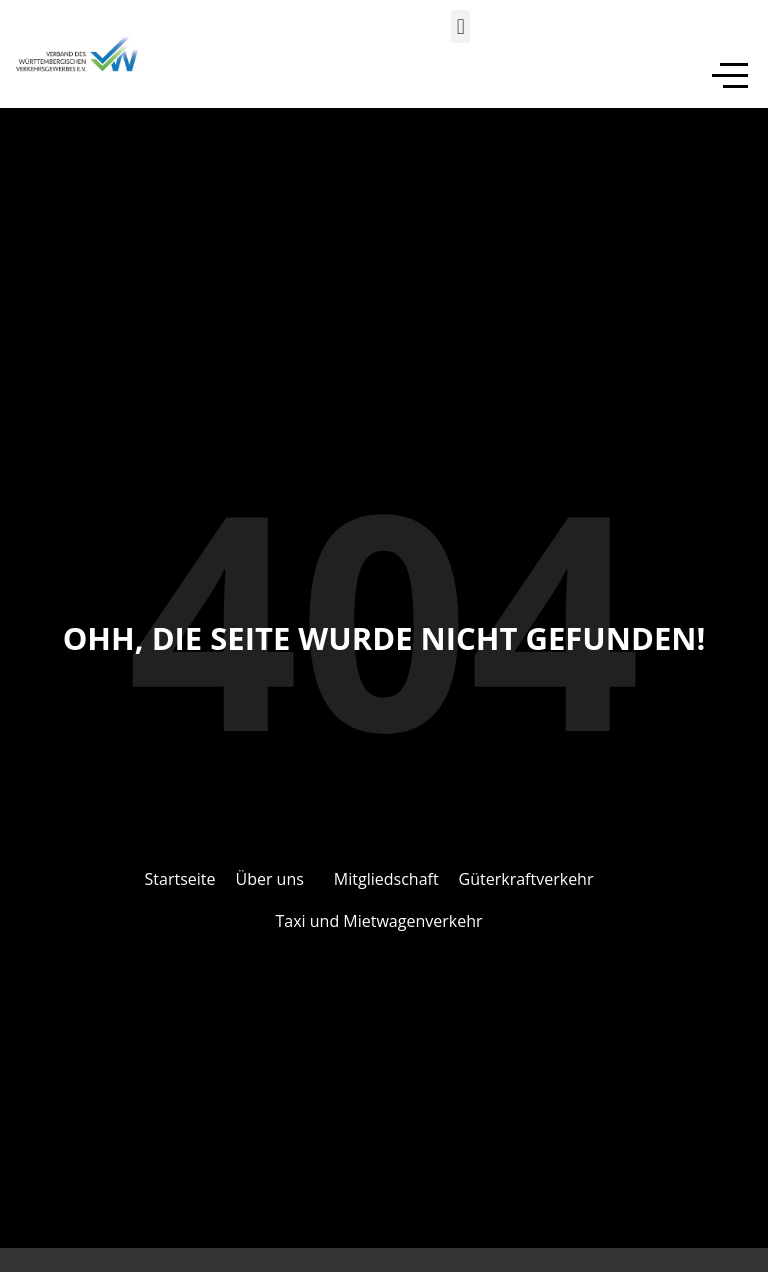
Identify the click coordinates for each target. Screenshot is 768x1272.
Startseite (180, 879)
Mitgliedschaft (386, 879)
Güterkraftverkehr (526, 879)
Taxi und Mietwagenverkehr (379, 921)
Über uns (269, 879)
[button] (460, 26)
